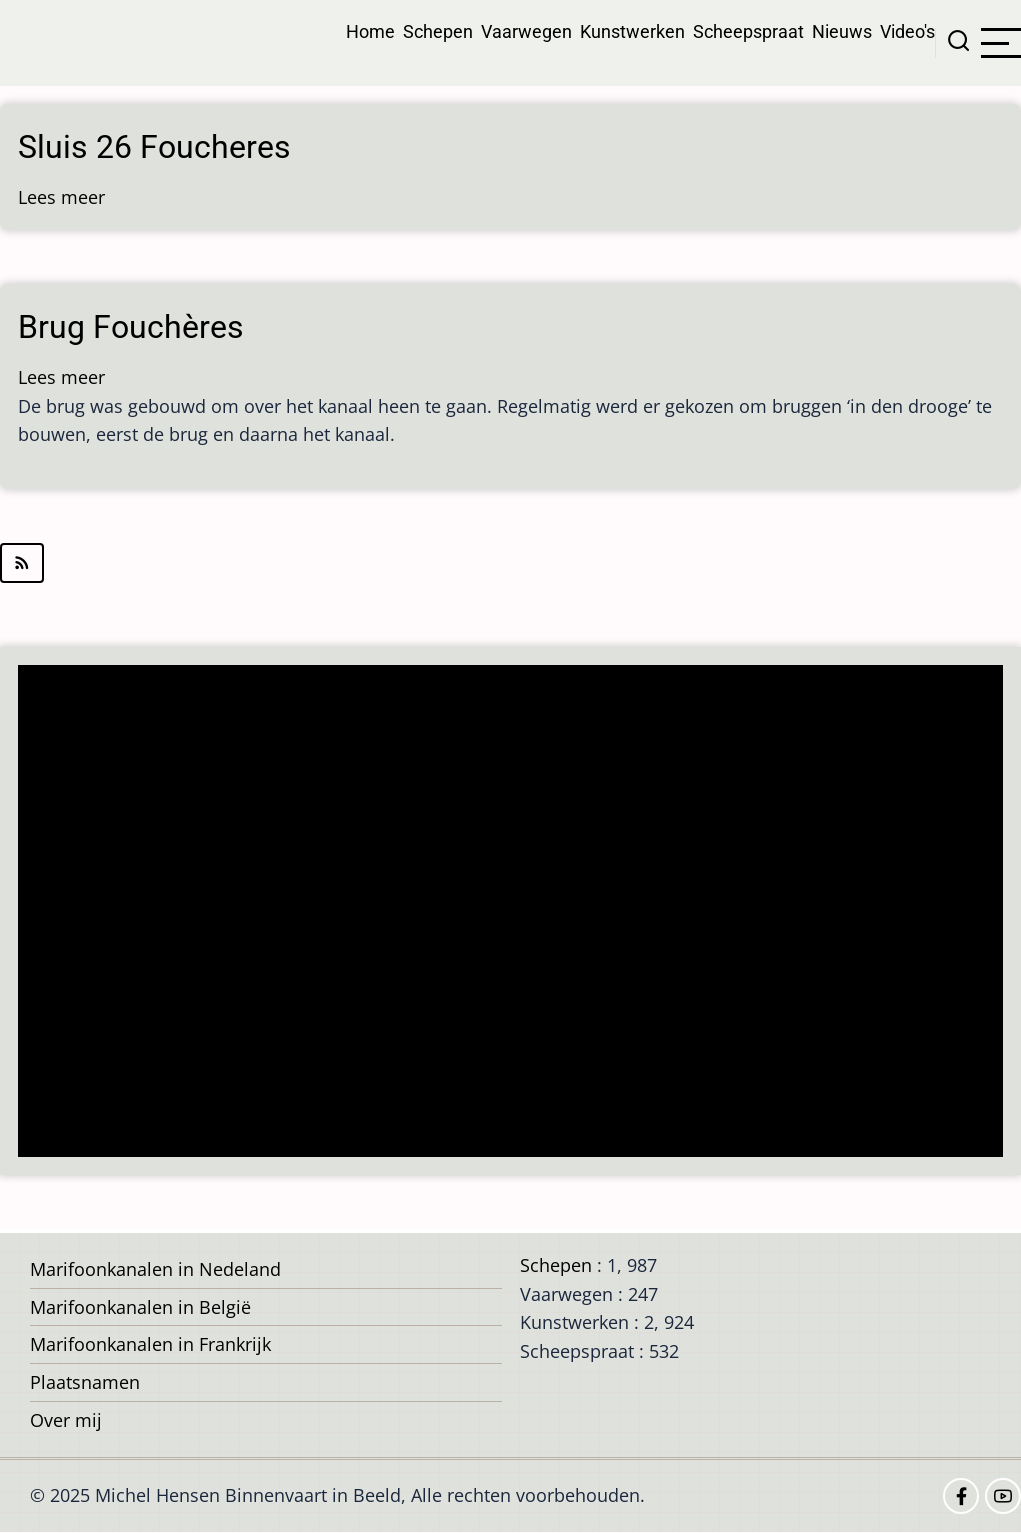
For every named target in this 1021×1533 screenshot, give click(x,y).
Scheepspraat (748, 31)
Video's (907, 31)
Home (370, 31)
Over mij (66, 1420)
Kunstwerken (632, 31)
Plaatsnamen (85, 1382)
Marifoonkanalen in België (140, 1307)
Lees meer (61, 197)
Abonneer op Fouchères (510, 563)
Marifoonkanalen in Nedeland (155, 1269)
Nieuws (842, 31)
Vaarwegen (526, 31)
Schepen (438, 31)
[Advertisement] (516, 913)
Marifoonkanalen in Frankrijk (150, 1344)
